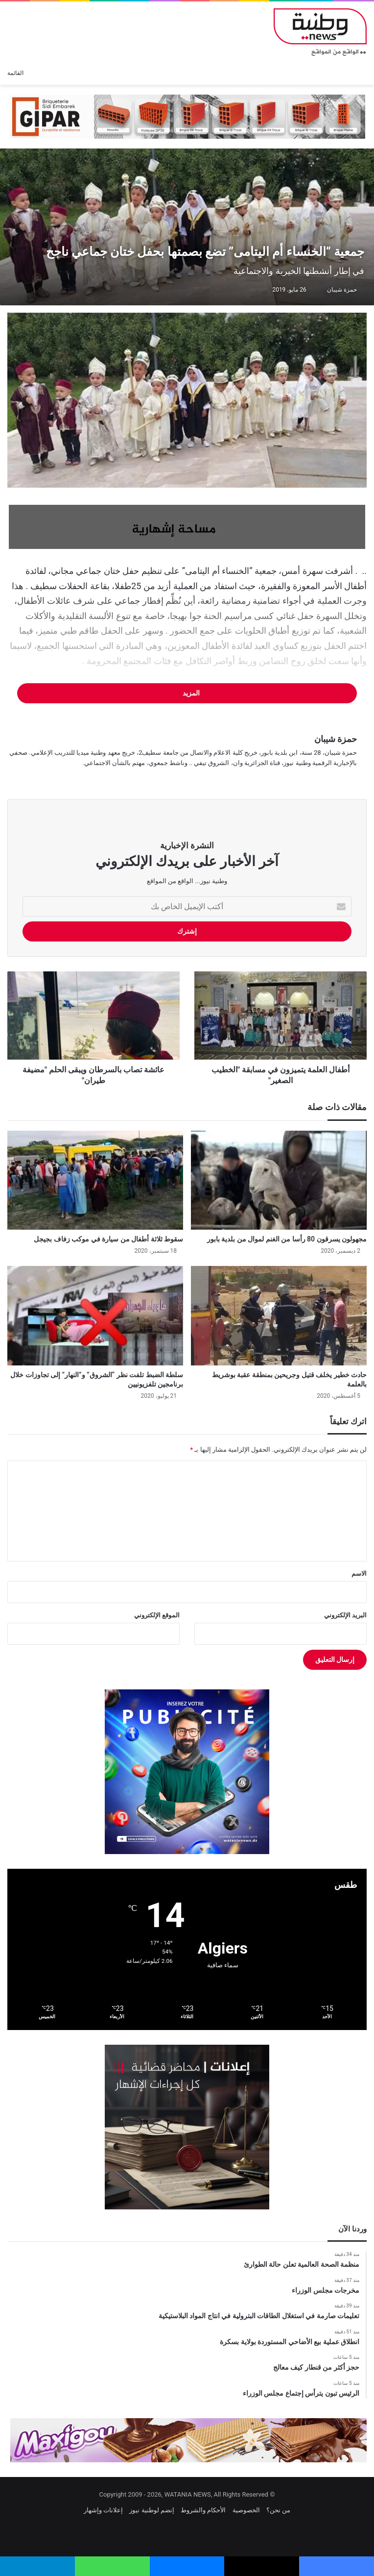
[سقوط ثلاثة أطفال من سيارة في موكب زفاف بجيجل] (95, 1180)
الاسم (359, 1573)
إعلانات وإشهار (103, 2510)
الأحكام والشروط (203, 2510)
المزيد (187, 693)
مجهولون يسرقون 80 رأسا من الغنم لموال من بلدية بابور (287, 1239)
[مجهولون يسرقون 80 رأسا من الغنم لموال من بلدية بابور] (279, 1180)
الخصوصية (246, 2510)
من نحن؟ (278, 2510)
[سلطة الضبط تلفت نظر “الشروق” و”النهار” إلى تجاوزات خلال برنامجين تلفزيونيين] (95, 1315)
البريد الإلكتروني (345, 1615)
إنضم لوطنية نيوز (151, 2510)
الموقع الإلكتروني (157, 1615)
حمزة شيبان (342, 289)
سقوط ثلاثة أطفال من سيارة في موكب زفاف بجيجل (108, 1239)
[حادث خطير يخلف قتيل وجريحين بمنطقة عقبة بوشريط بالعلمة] (279, 1315)
